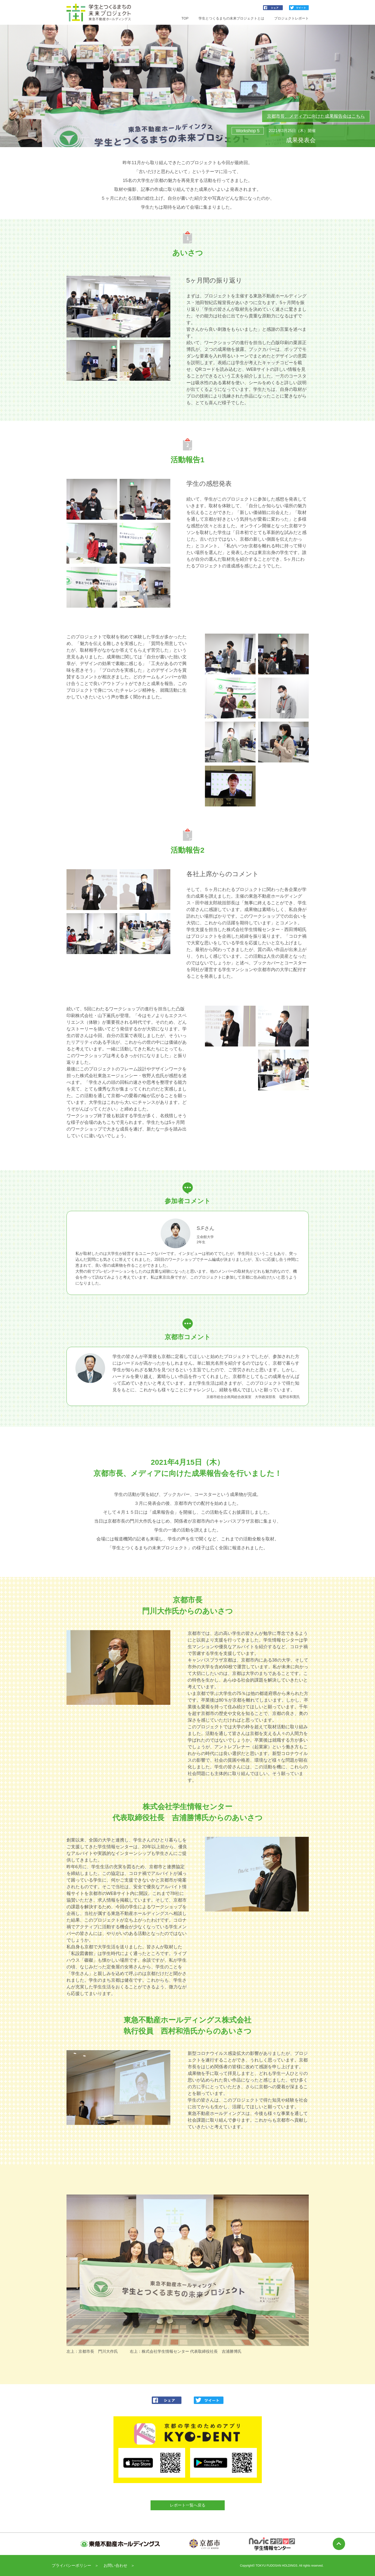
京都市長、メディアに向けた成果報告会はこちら (316, 116)
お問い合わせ (115, 2565)
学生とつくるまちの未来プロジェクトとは (231, 18)
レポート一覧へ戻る (187, 2505)
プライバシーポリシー (71, 2565)
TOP (185, 18)
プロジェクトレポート (291, 18)
